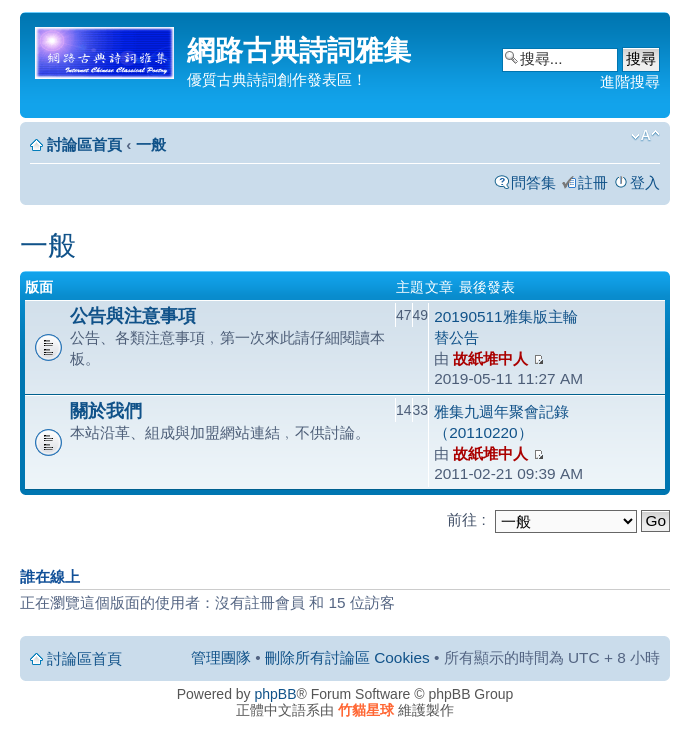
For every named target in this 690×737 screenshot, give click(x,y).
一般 (151, 144)
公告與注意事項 (133, 315)
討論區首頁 (84, 144)
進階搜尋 (630, 81)
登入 (645, 182)
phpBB (276, 694)
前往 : (466, 519)
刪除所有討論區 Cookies (347, 657)
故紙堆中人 (490, 358)
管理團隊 (221, 657)
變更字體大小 (645, 136)
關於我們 (106, 410)
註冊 (593, 182)
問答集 (533, 182)
